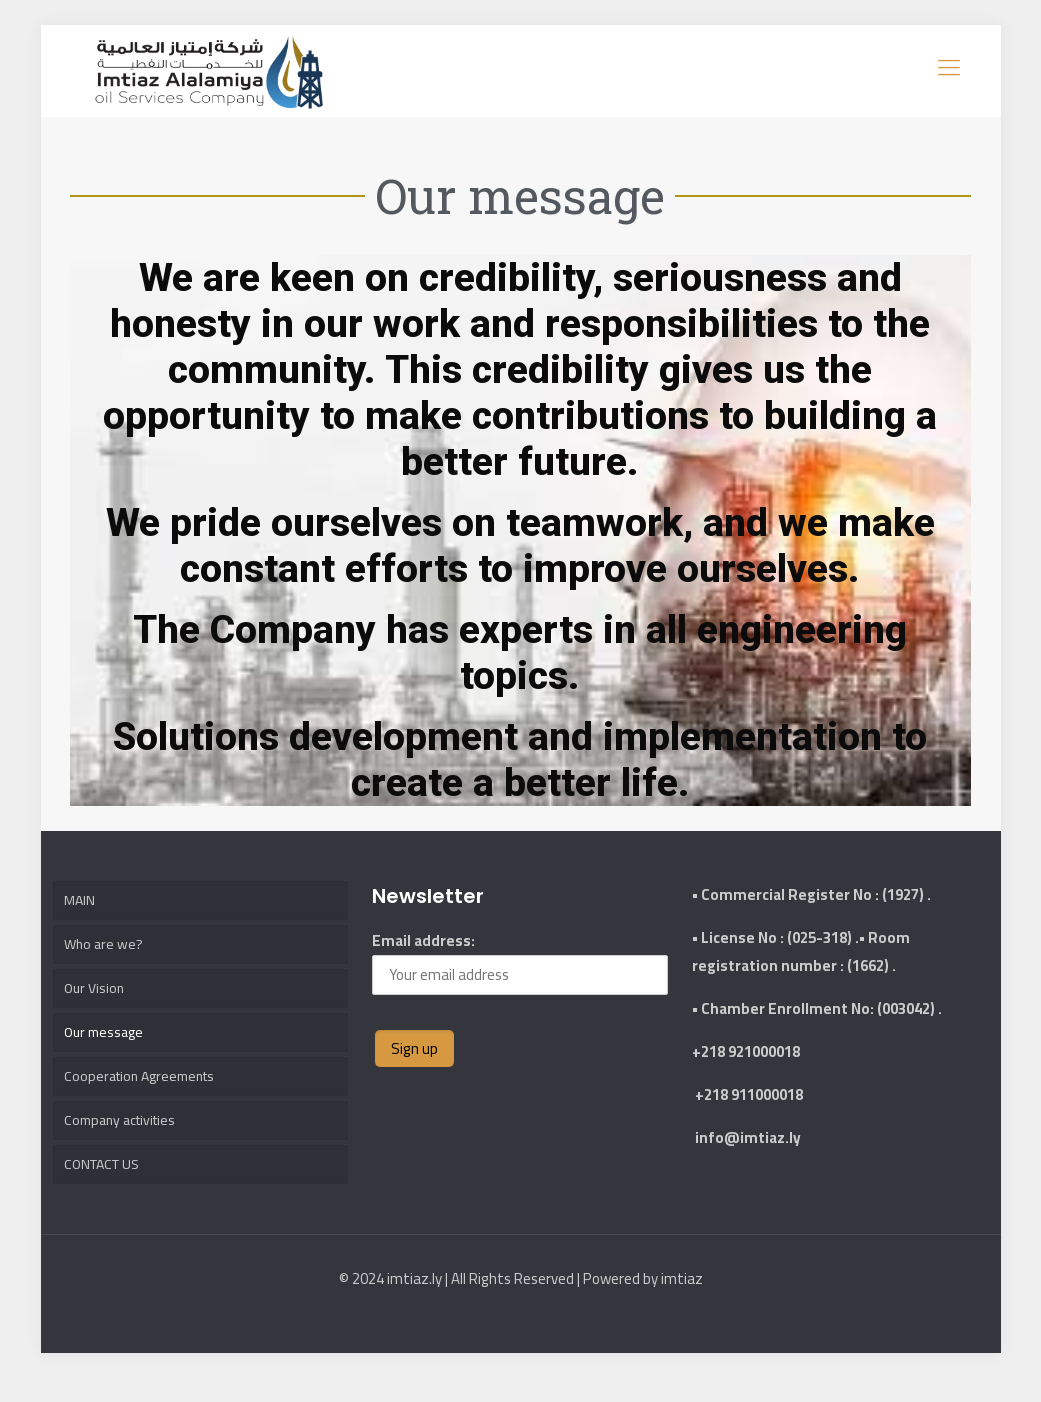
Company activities (125, 1136)
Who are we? (105, 940)
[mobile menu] (947, 65)
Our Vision (96, 989)
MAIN (80, 891)
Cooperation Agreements (145, 1087)
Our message (106, 1038)
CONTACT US (106, 1185)
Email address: (520, 949)
